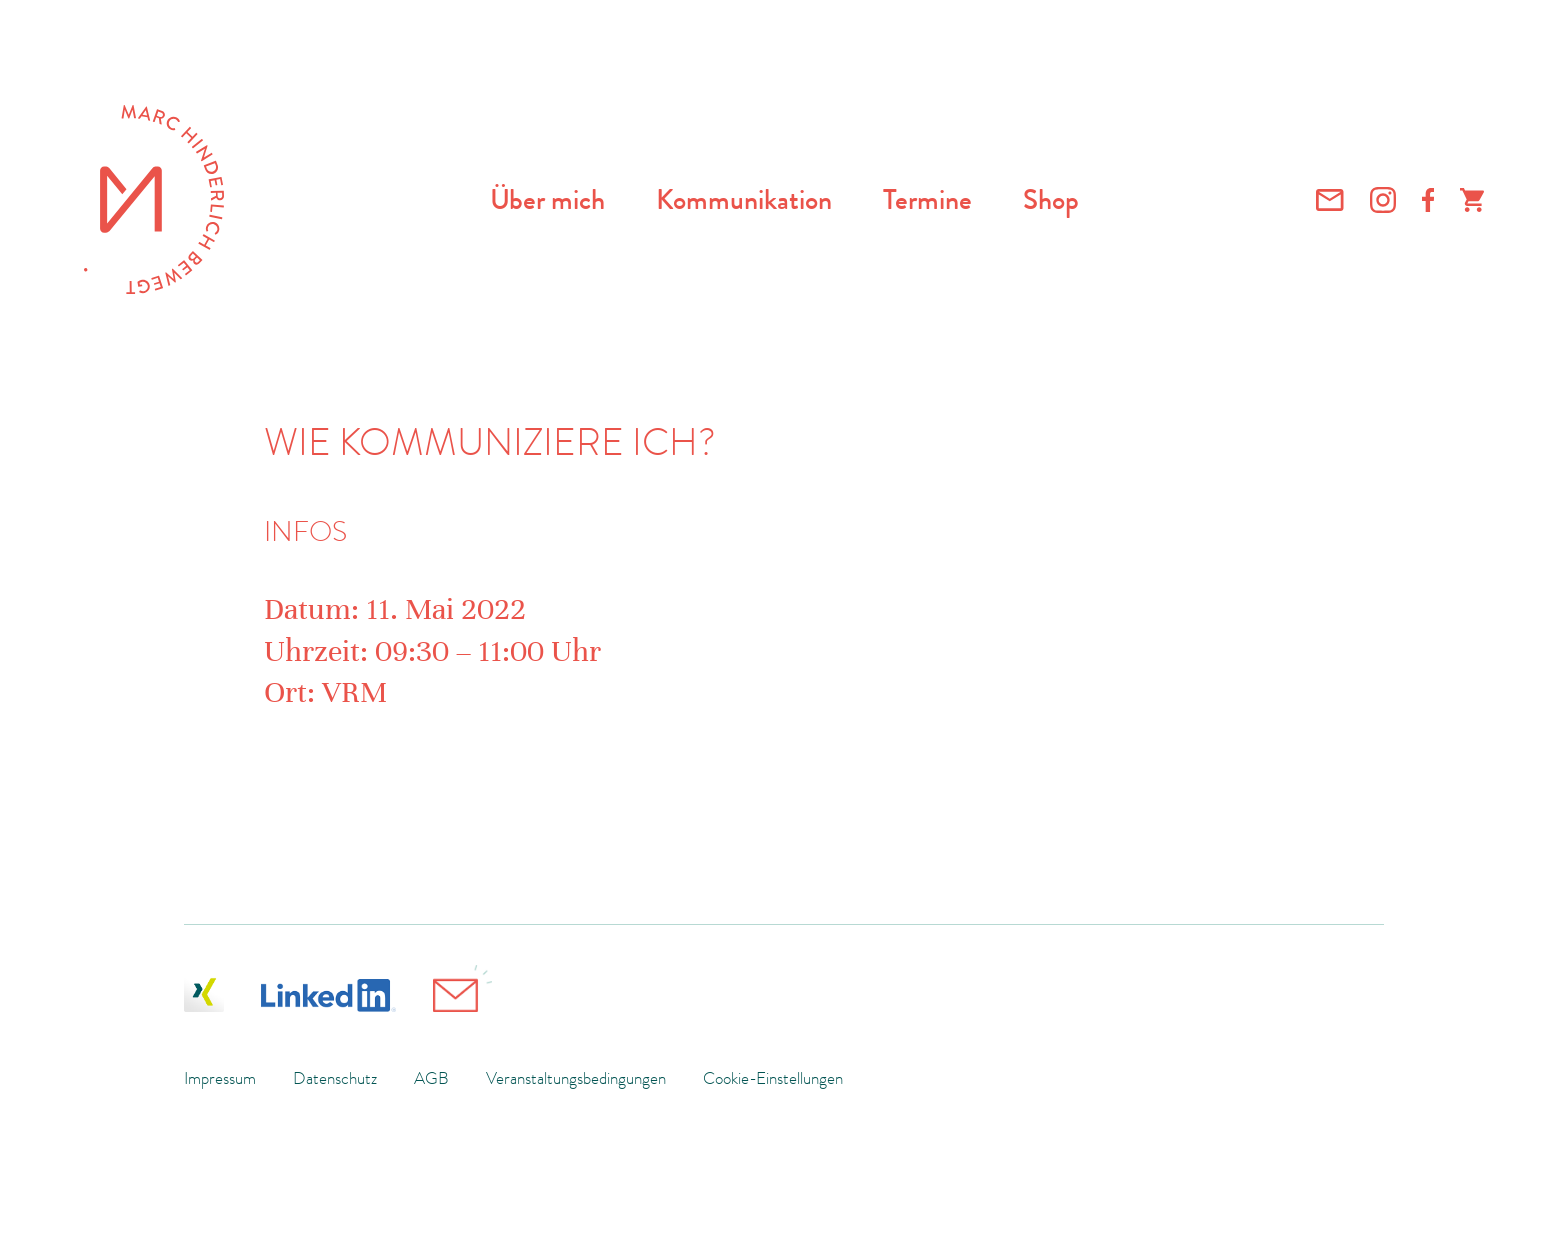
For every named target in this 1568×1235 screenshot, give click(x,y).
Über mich (547, 200)
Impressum (220, 1078)
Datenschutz (335, 1078)
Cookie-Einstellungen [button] (773, 1078)
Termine (927, 200)
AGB (431, 1078)
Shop (1051, 200)
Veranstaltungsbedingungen (576, 1078)
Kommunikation (744, 200)
